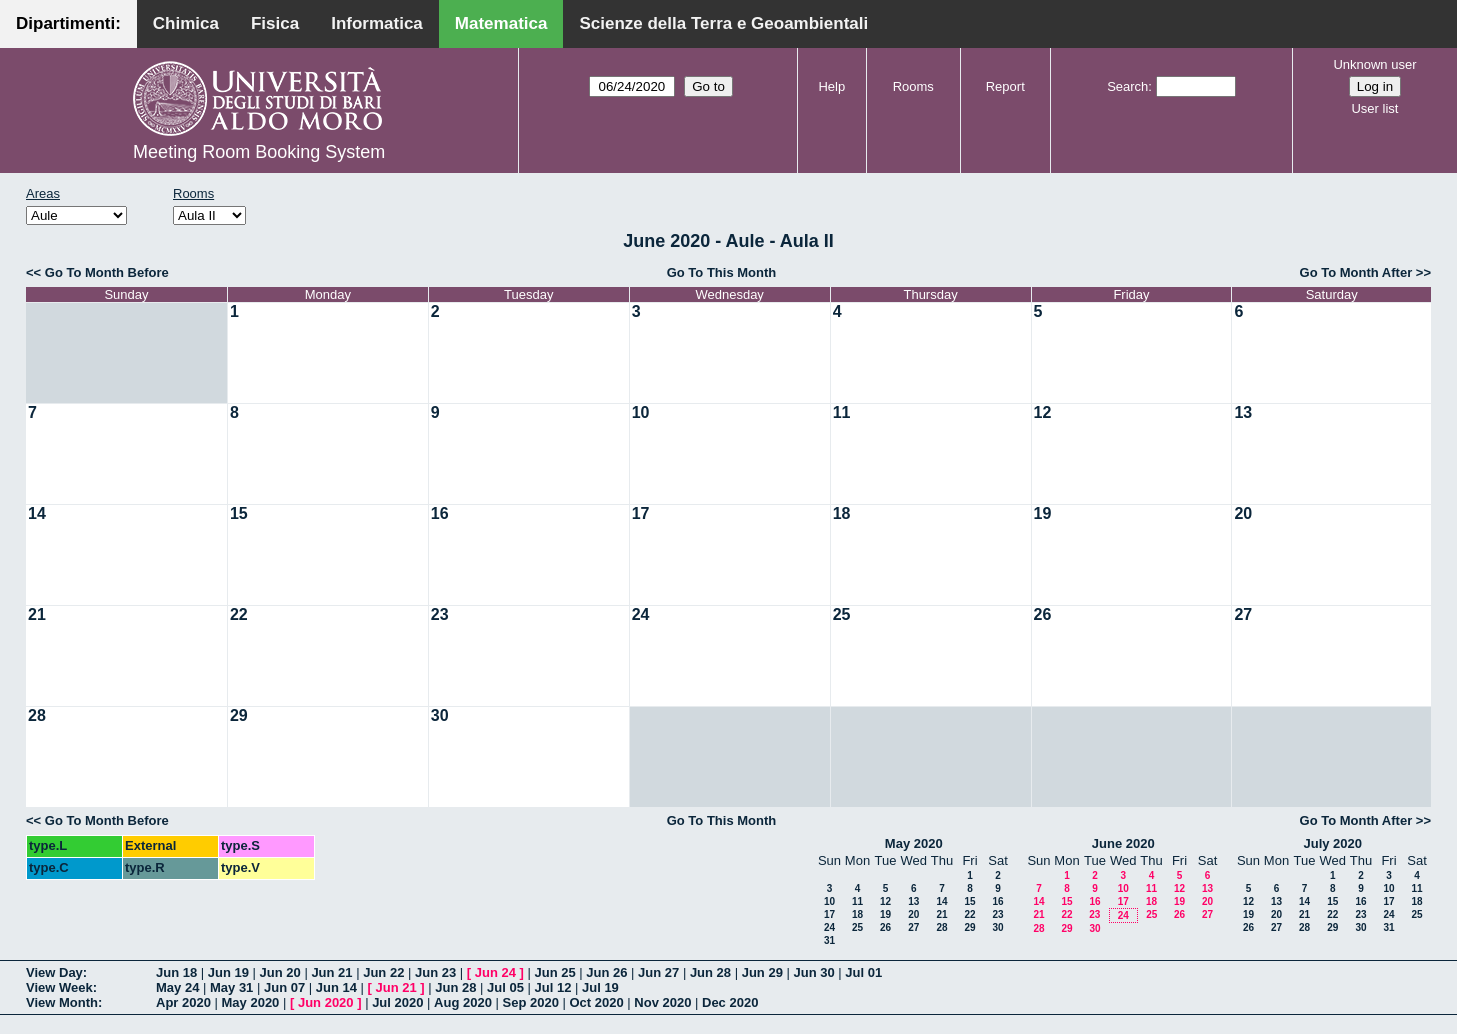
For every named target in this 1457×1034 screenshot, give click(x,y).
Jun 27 (658, 972)
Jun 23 (435, 972)
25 (842, 614)
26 (1043, 614)
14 (37, 513)
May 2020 (914, 843)
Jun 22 (383, 972)
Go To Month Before (107, 272)
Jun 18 (176, 972)
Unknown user (1374, 64)
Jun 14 (336, 987)
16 (440, 513)
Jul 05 (505, 987)
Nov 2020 (662, 1002)
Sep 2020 (531, 1002)
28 (37, 715)
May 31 (231, 987)
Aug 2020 (463, 1002)
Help (831, 86)
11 (842, 412)
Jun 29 (762, 972)
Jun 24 (495, 972)
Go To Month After (1356, 272)
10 (641, 412)
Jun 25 (554, 972)
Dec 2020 (730, 1002)
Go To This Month (722, 272)
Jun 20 (280, 972)
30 (440, 715)
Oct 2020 (596, 1002)
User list (1374, 108)
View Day (54, 972)
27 (1243, 614)
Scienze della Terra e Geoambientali (723, 23)
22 (239, 614)
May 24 (177, 987)
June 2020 (1123, 843)
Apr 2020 (183, 1002)
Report (1005, 86)
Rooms (913, 86)
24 (641, 614)
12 (1043, 412)
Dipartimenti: (68, 23)
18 (842, 513)
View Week (59, 987)
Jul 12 (553, 987)
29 (239, 715)
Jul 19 (600, 987)
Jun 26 (606, 972)
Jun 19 (228, 972)
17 (641, 513)
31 (829, 940)
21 (37, 614)
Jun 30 (813, 972)
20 (1243, 513)
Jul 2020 (397, 1002)
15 (239, 513)
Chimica (186, 23)
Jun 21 (331, 972)
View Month (62, 1002)
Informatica (377, 23)
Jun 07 (284, 987)
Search (1127, 86)
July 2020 (1332, 843)
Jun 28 (710, 972)
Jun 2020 (326, 1002)
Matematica (501, 23)
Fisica (275, 23)
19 (1043, 513)
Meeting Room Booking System (259, 152)
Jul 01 (863, 972)
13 (1243, 412)
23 (440, 614)
